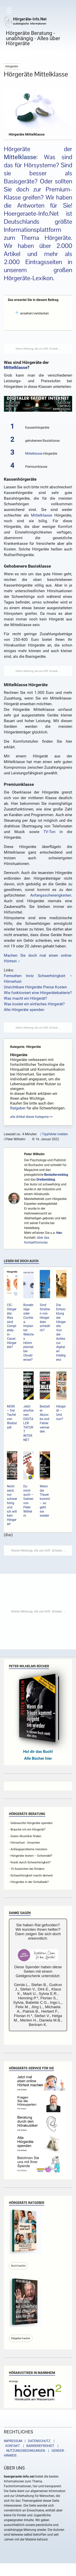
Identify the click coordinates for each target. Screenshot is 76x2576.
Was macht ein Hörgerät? (25, 998)
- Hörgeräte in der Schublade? (29, 1882)
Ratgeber (18, 1108)
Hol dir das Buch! (38, 1751)
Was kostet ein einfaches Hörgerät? (34, 1004)
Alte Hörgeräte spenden (24, 1009)
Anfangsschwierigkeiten (50, 895)
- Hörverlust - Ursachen (24, 1842)
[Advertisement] (38, 349)
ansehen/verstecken (34, 313)
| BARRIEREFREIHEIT (37, 2446)
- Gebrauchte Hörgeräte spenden (30, 1823)
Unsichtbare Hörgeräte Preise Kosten (35, 987)
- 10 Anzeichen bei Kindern (26, 1869)
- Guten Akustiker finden (25, 1836)
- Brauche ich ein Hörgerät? (27, 1829)
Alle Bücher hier (38, 1758)
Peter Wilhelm (34, 1154)
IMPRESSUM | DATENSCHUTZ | (30, 2441)
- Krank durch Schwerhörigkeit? (30, 1862)
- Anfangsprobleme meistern (28, 1849)
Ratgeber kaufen (20, 2338)
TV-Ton (49, 831)
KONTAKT (12, 2446)
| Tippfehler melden (54, 1134)
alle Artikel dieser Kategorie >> (31, 1117)
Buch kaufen (18, 2265)
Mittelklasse (20, 157)
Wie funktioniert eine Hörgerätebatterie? (38, 992)
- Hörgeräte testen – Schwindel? (30, 1856)
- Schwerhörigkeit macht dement (31, 1875)
